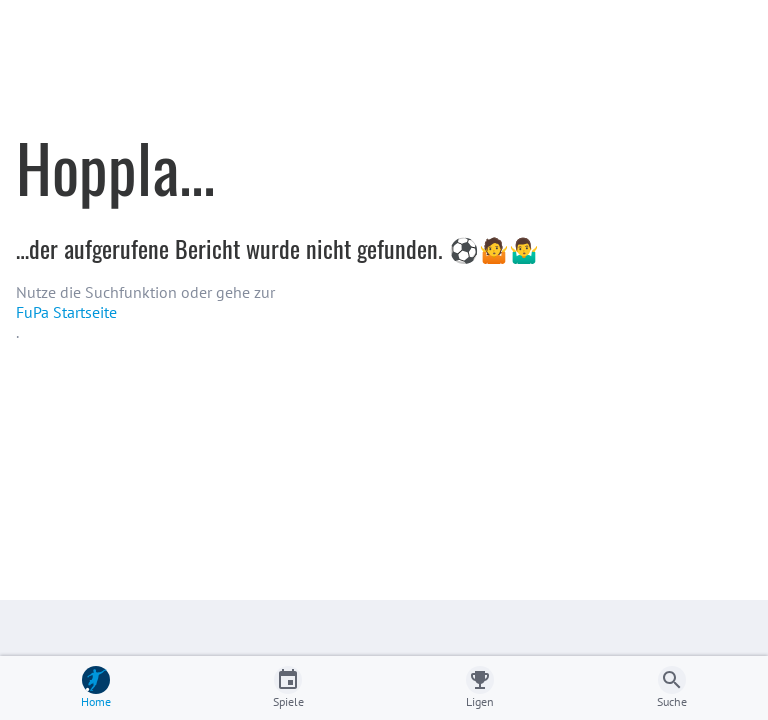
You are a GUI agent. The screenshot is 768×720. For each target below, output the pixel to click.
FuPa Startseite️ (66, 312)
